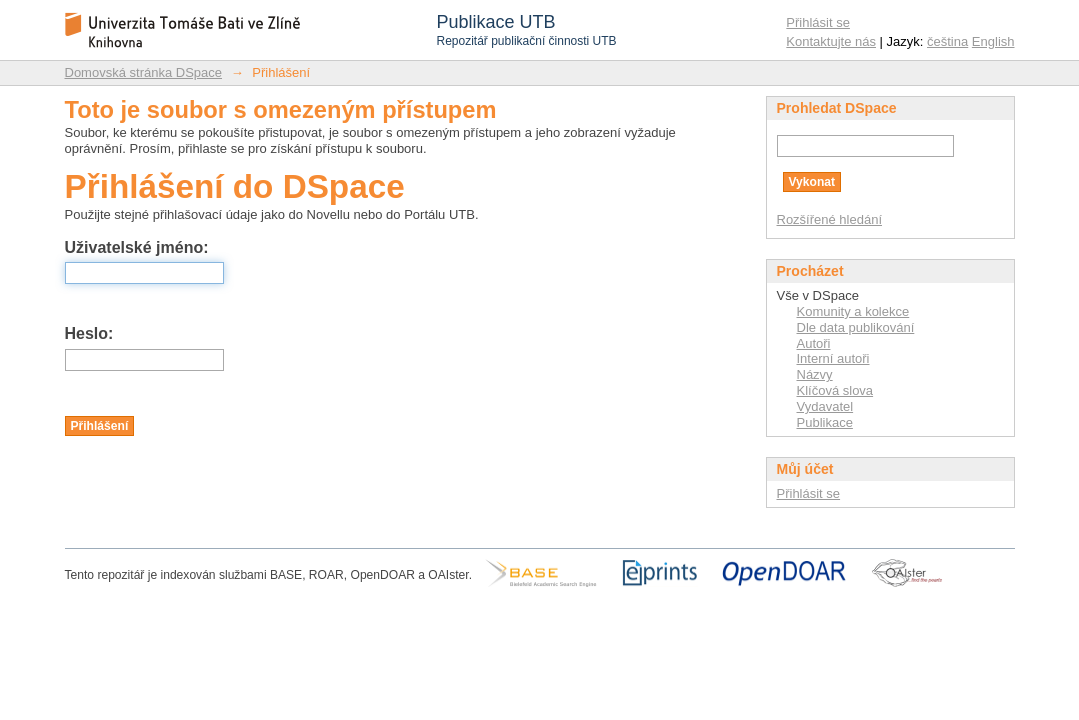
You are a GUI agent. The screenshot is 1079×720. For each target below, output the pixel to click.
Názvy (815, 374)
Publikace (825, 422)
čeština (947, 41)
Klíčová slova (835, 390)
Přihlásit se (818, 22)
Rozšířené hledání (830, 219)
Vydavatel (825, 406)
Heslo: (89, 333)
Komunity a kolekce (853, 311)
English (993, 41)
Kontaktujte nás (831, 41)
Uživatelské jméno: (137, 247)
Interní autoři (833, 358)
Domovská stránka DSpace (144, 72)
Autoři (814, 343)
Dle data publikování (856, 327)
